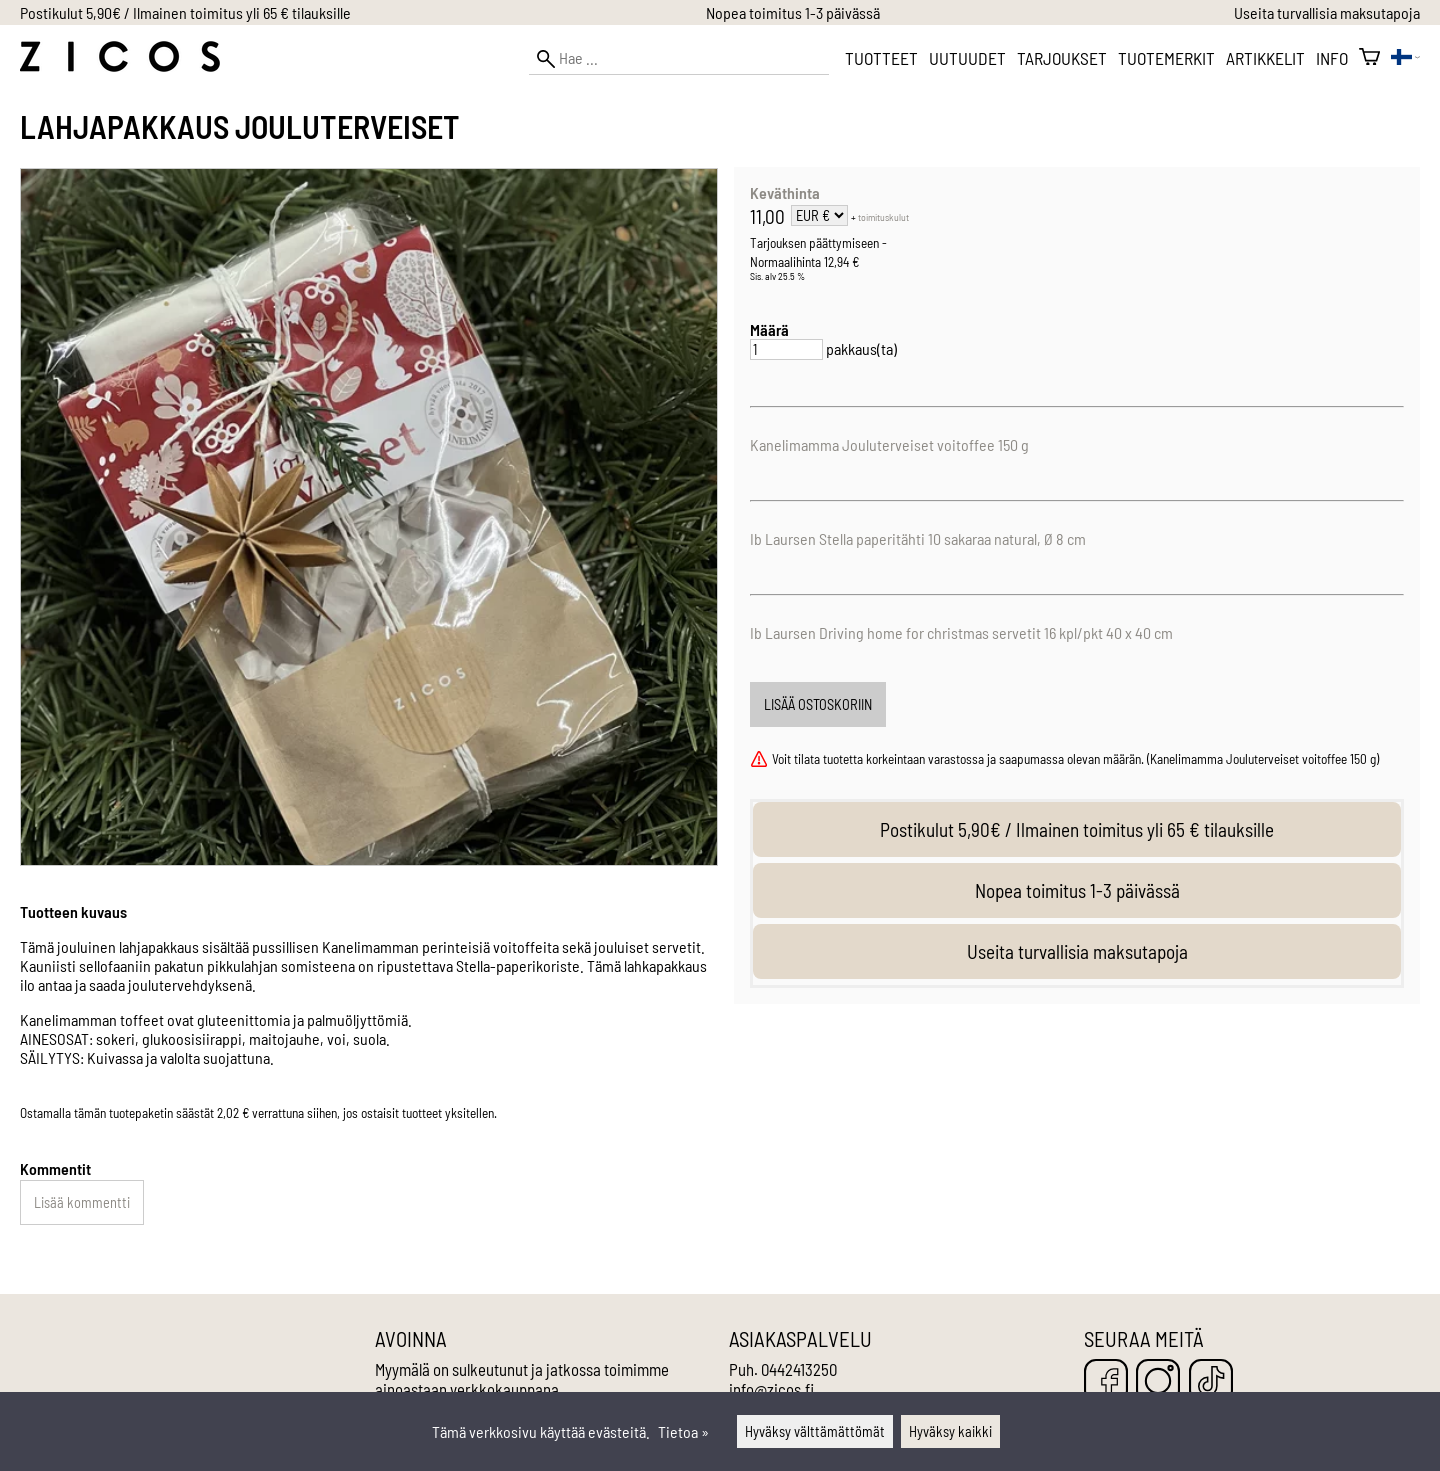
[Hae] (679, 58)
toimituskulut (883, 217)
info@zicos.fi (771, 1389)
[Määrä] (786, 349)
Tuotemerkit (1166, 58)
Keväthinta (785, 192)
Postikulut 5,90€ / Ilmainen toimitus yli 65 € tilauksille (185, 12)
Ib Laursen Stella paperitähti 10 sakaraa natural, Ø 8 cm (918, 538)
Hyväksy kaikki (950, 1431)
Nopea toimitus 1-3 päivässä (793, 12)
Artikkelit (1265, 58)
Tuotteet (881, 58)
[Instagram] (1158, 1382)
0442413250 (799, 1369)
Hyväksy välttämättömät (815, 1431)
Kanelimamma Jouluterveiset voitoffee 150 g (889, 444)
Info (1332, 58)
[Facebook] (1106, 1382)
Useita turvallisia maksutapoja (1327, 12)
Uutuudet (967, 58)
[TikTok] (1211, 1382)
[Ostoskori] (1369, 58)
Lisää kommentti (82, 1202)
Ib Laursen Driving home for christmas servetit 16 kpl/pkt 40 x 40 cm (961, 632)
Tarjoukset (1062, 58)
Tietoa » (683, 1431)
